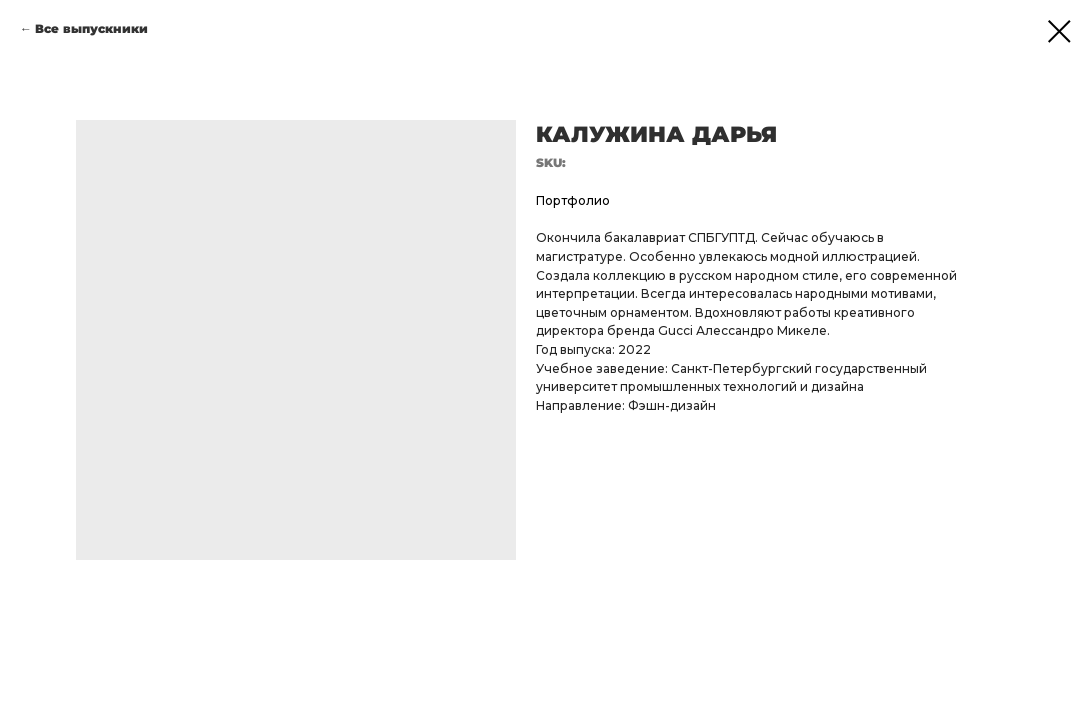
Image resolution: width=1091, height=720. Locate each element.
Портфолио (573, 200)
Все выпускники (91, 28)
